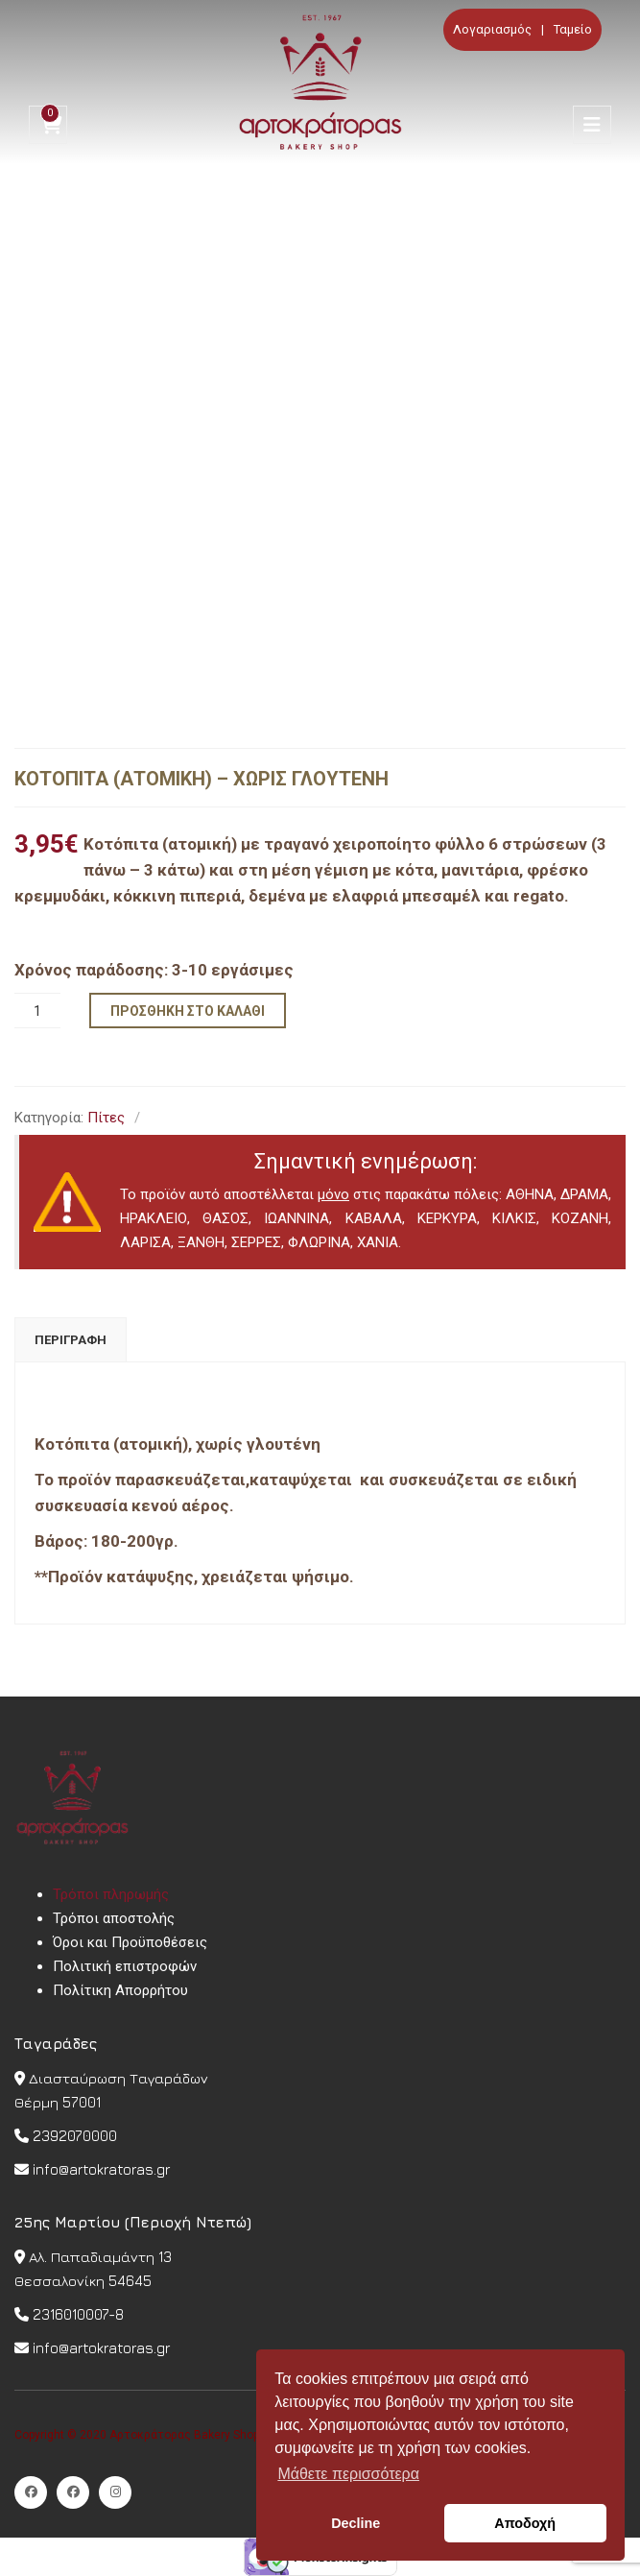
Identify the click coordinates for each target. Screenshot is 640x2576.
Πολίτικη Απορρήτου (120, 1990)
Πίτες (106, 1117)
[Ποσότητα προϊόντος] (37, 1010)
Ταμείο (573, 29)
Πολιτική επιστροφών (125, 1966)
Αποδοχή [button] (525, 2523)
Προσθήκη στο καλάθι (187, 1011)
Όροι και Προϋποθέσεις (130, 1942)
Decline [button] (355, 2523)
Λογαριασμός (492, 29)
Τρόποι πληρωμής (111, 1894)
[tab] (70, 1339)
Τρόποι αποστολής (114, 1918)
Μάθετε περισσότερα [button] (348, 2474)
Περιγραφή (71, 1340)
